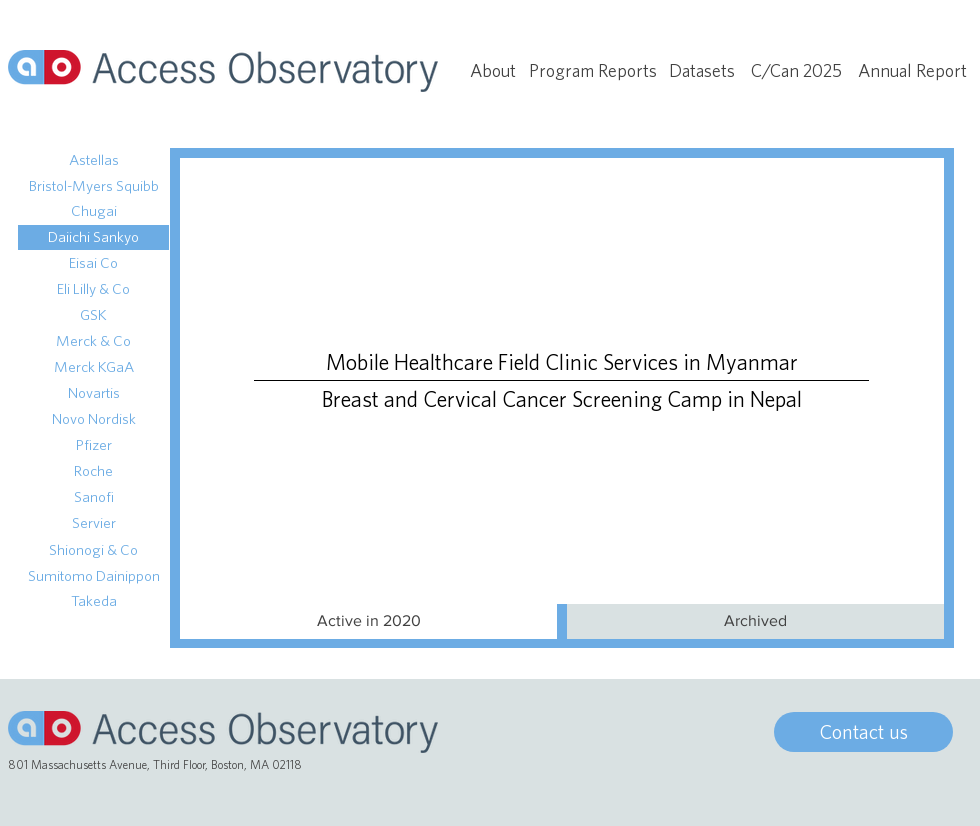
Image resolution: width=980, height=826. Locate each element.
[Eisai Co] (93, 263)
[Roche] (93, 471)
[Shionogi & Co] (93, 550)
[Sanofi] (93, 497)
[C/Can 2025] (796, 71)
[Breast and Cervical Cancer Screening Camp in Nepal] (561, 399)
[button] (368, 621)
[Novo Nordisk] (93, 419)
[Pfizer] (93, 445)
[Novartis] (93, 393)
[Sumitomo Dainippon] (93, 576)
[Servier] (93, 523)
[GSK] (93, 315)
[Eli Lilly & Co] (93, 289)
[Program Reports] (593, 71)
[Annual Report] (912, 71)
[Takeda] (93, 601)
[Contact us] (863, 732)
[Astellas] (93, 160)
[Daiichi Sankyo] (93, 237)
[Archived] (755, 621)
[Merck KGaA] (93, 367)
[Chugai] (93, 211)
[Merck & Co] (93, 341)
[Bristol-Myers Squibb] (93, 186)
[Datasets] (702, 71)
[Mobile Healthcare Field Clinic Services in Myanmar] (561, 362)
